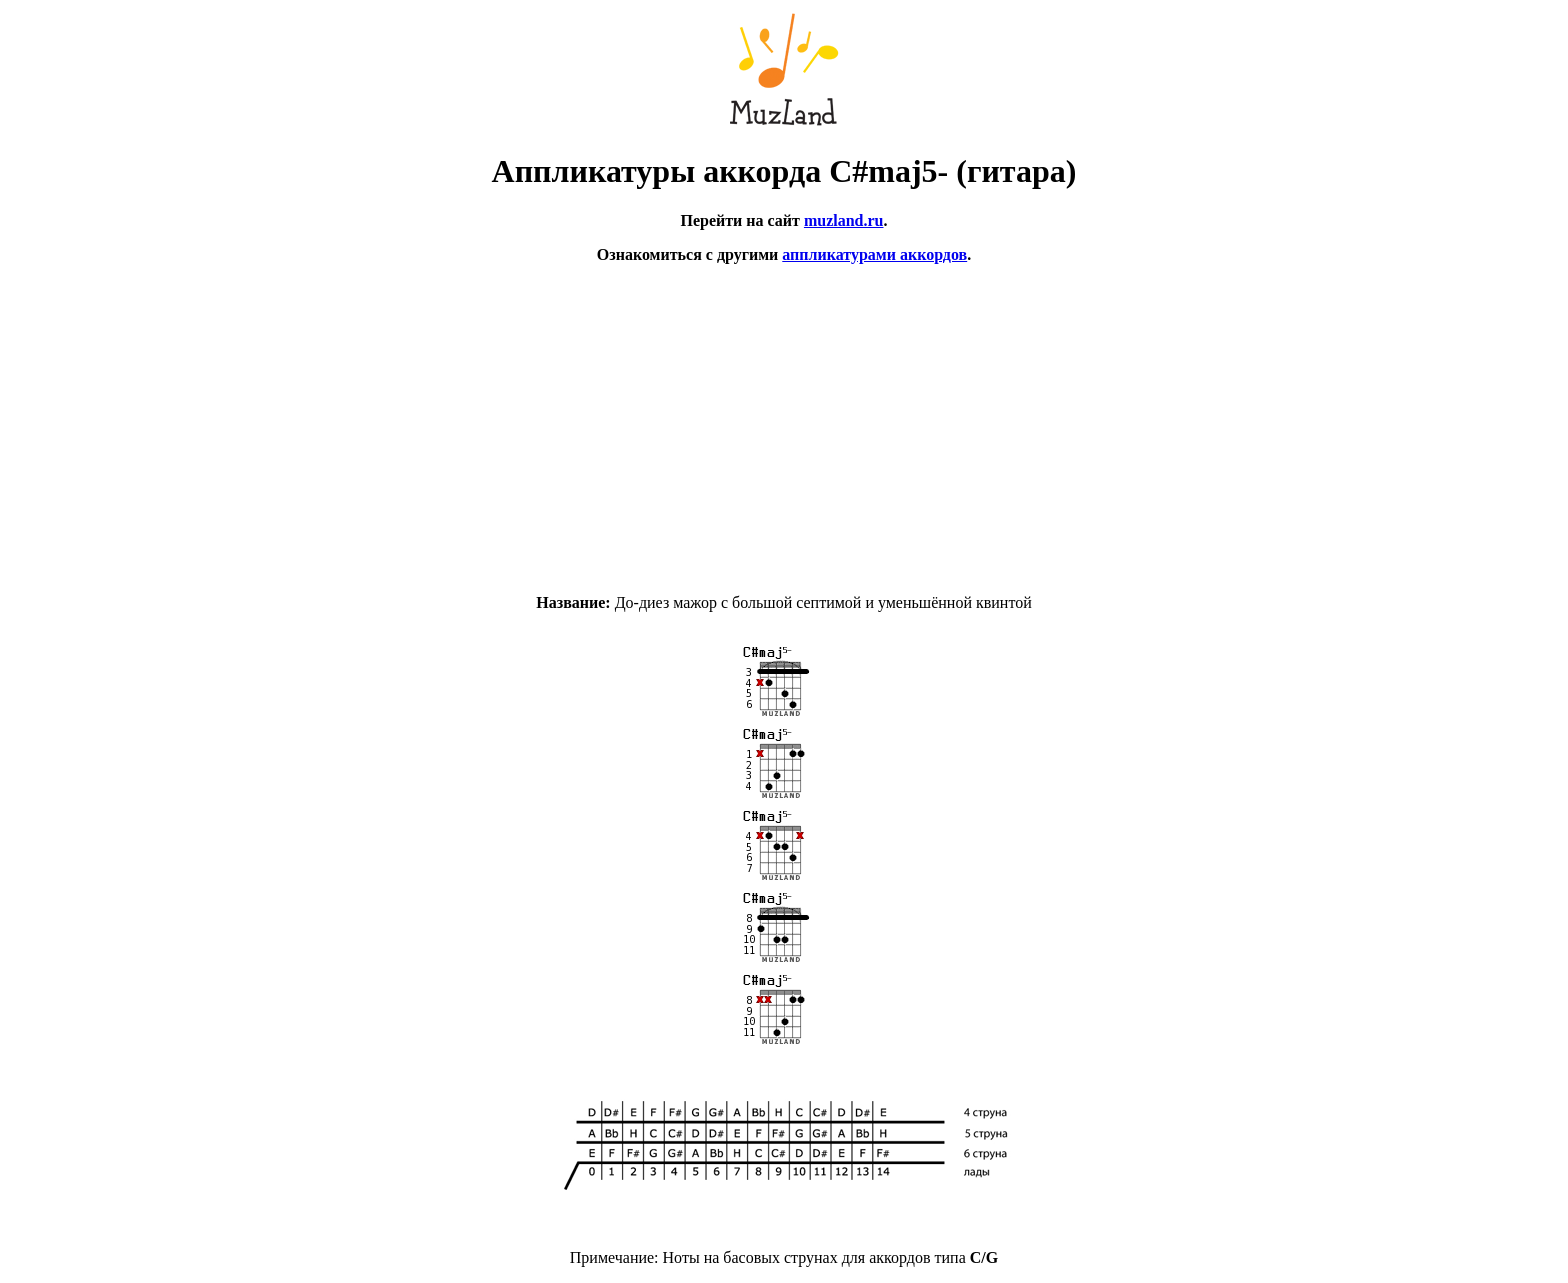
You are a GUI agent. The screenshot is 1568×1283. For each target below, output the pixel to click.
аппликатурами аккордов (874, 254)
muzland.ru (844, 220)
